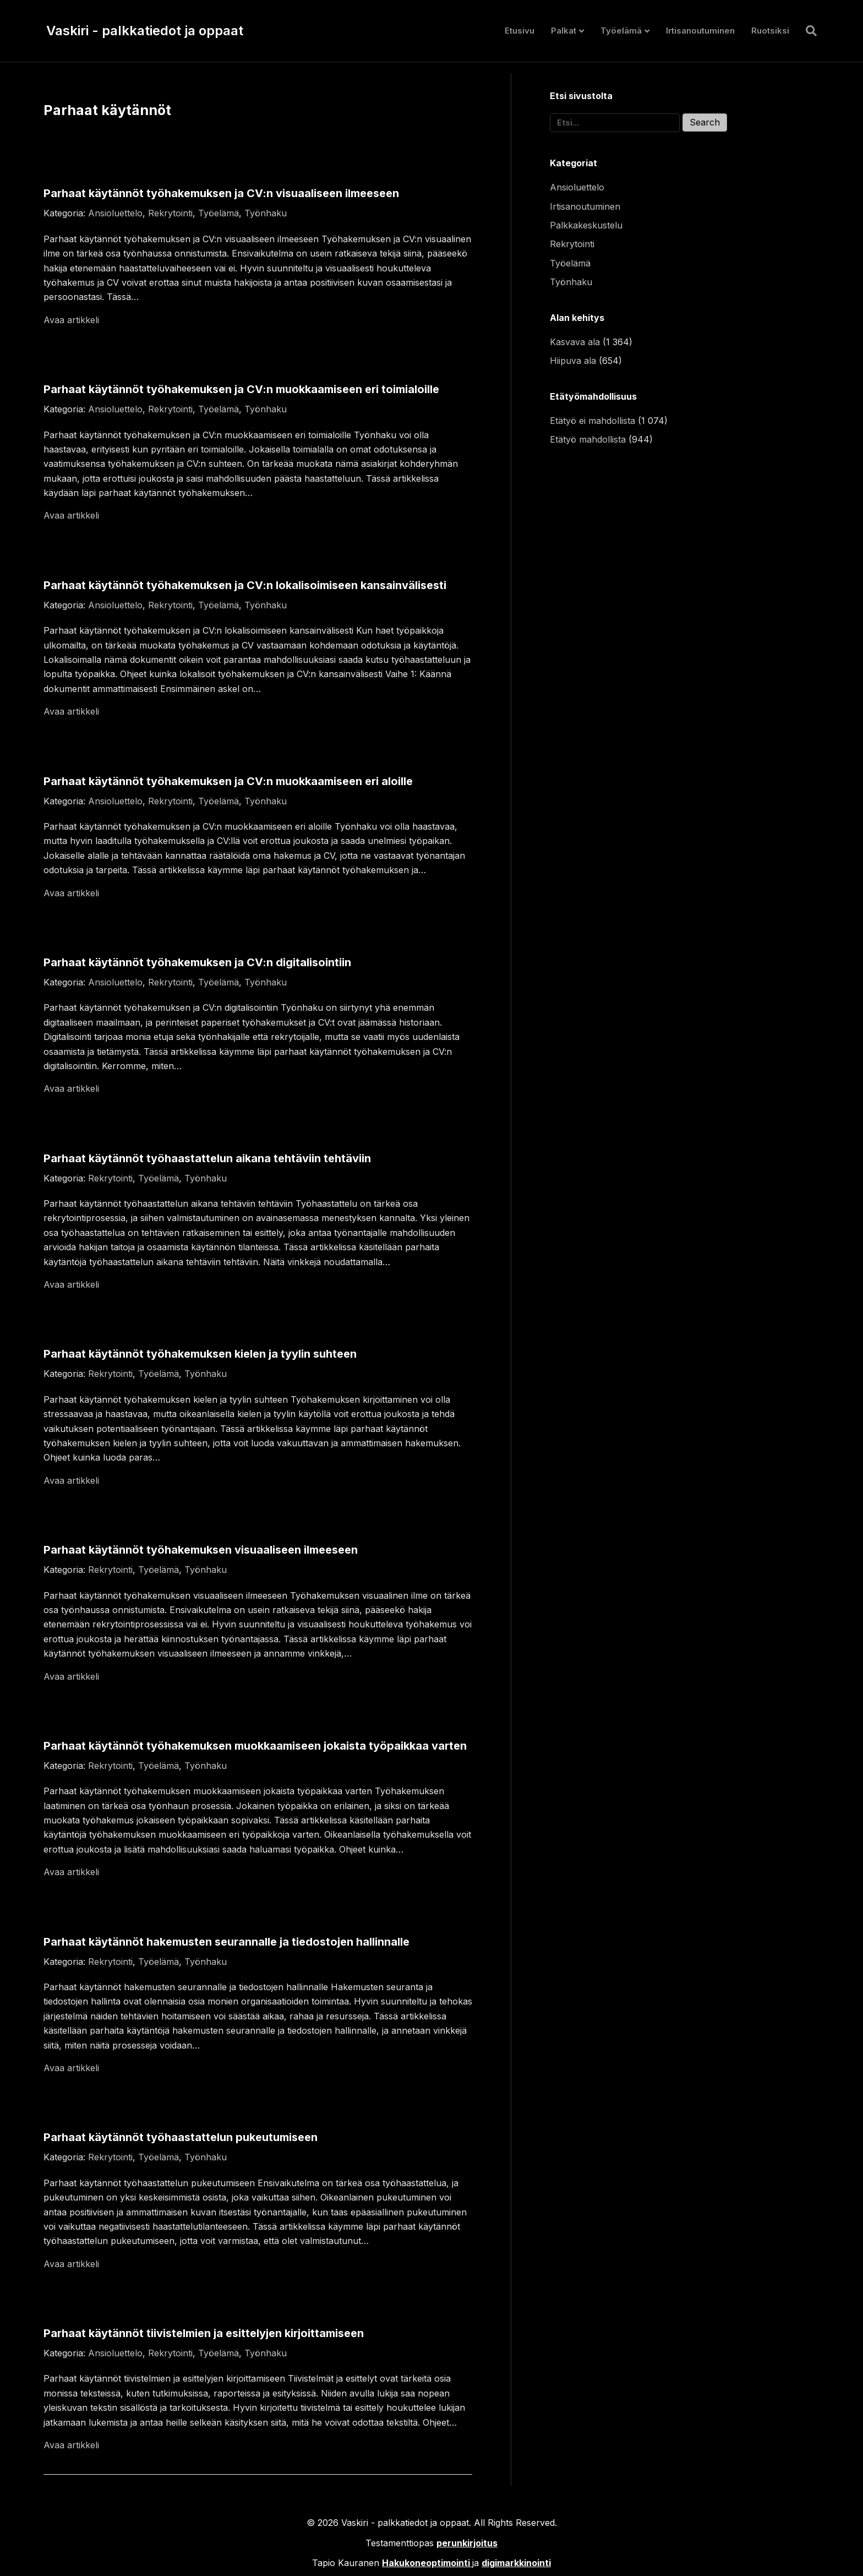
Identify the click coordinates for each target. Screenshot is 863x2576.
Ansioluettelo (115, 213)
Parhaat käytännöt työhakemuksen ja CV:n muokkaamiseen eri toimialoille (241, 389)
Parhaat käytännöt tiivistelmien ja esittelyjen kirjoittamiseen (203, 2333)
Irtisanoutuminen (700, 30)
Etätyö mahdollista (588, 439)
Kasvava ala (575, 341)
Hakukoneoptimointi (426, 2562)
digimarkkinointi (516, 2562)
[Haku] (807, 30)
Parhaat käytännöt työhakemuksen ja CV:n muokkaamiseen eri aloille (228, 781)
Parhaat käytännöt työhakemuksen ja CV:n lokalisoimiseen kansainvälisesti (244, 585)
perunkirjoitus (467, 2542)
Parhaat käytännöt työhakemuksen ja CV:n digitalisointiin (197, 962)
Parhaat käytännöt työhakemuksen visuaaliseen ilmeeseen (200, 1549)
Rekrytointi (170, 213)
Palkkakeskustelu (586, 225)
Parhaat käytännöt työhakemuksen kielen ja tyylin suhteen (200, 1353)
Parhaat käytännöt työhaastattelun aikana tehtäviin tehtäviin (207, 1158)
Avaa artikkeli (71, 319)
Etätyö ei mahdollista (592, 420)
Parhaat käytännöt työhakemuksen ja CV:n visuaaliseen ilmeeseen (221, 193)
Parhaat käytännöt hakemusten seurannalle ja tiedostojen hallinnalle (226, 1941)
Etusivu (519, 30)
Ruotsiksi (770, 30)
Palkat (563, 30)
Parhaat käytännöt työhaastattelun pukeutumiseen (180, 2137)
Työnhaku (265, 213)
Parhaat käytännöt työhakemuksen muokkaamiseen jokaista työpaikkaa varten (255, 1745)
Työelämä (621, 30)
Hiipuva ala (573, 360)
